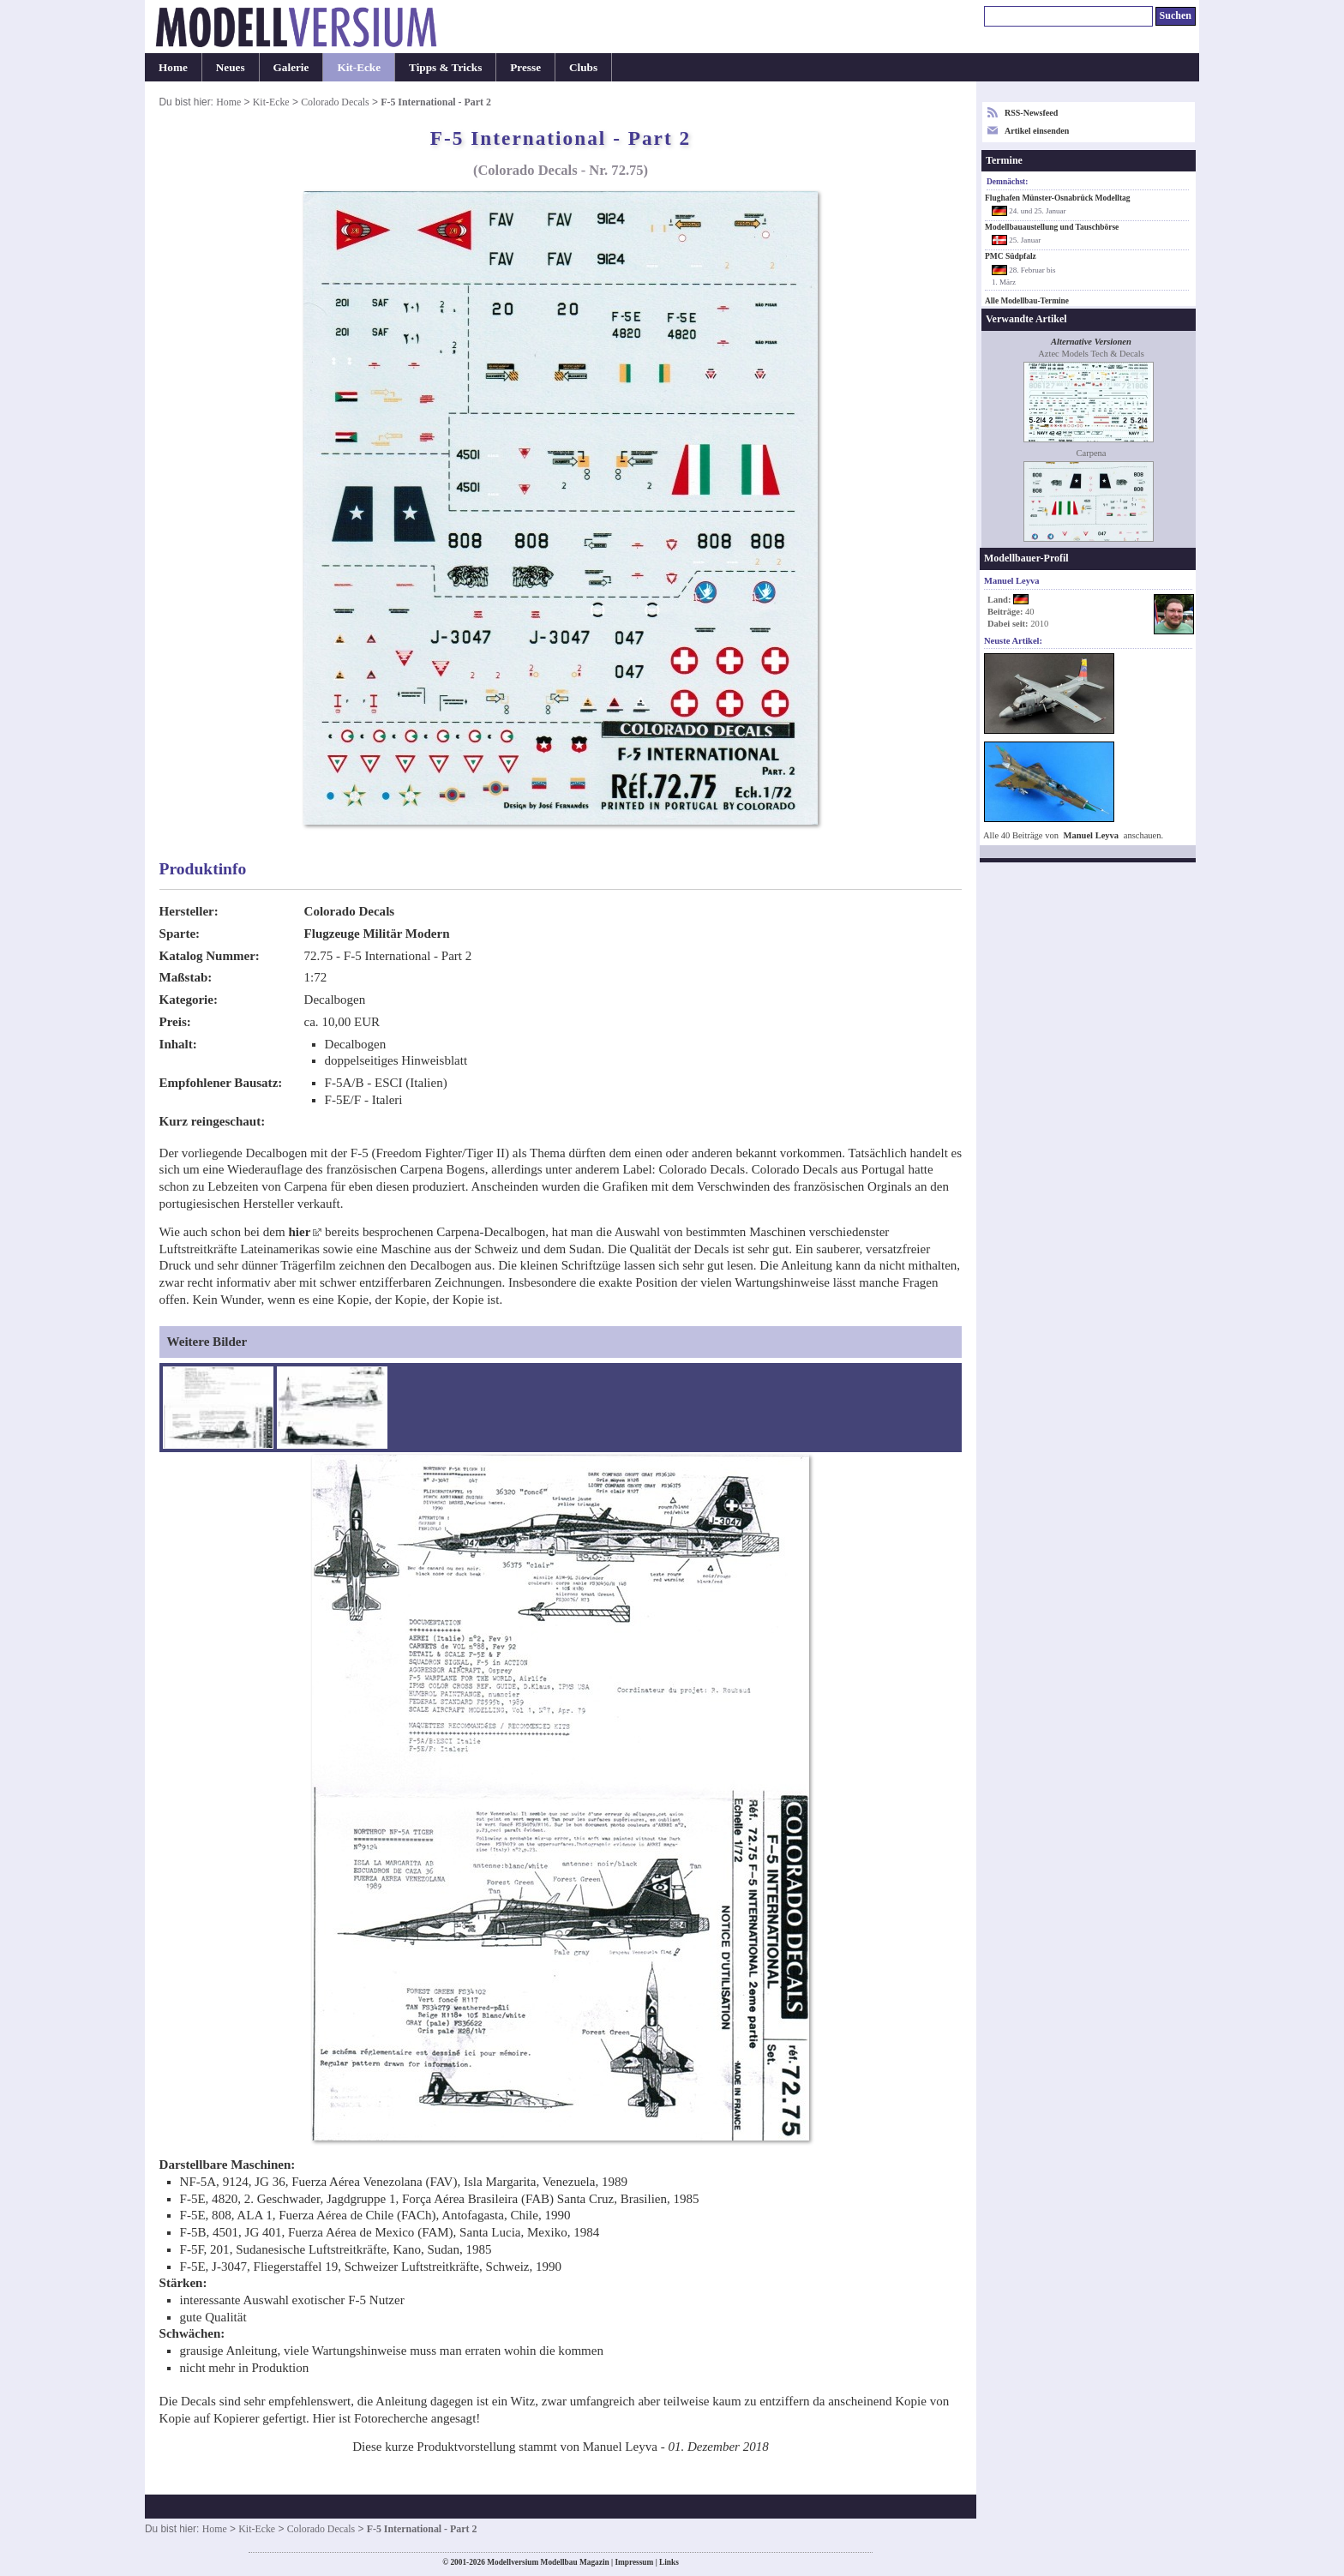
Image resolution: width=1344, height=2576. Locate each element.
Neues (230, 67)
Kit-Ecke (359, 67)
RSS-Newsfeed (1031, 112)
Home (173, 67)
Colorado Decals (335, 102)
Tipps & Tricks (445, 67)
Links (669, 2562)
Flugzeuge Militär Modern (377, 933)
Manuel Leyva (1091, 835)
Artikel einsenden (1037, 130)
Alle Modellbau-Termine (1027, 301)
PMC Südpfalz (1010, 256)
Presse (525, 67)
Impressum (634, 2562)
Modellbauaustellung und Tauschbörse (1052, 227)
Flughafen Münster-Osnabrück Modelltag (1058, 198)
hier (299, 1232)
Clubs (583, 67)
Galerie (291, 67)
